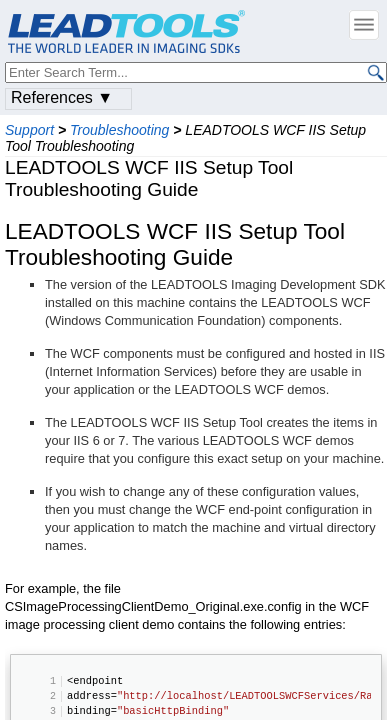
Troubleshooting (119, 130)
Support (29, 130)
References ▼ (62, 97)
